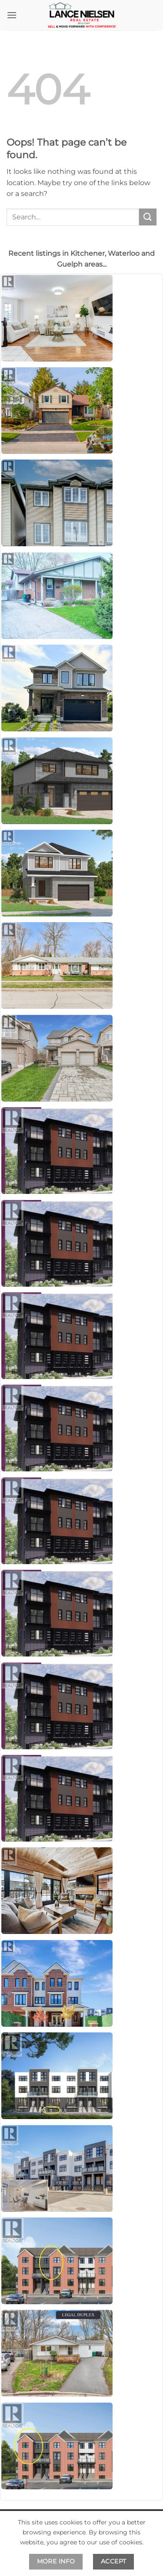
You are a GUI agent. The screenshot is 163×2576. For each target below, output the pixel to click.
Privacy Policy (121, 2551)
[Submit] (147, 217)
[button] (12, 15)
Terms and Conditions (53, 2551)
